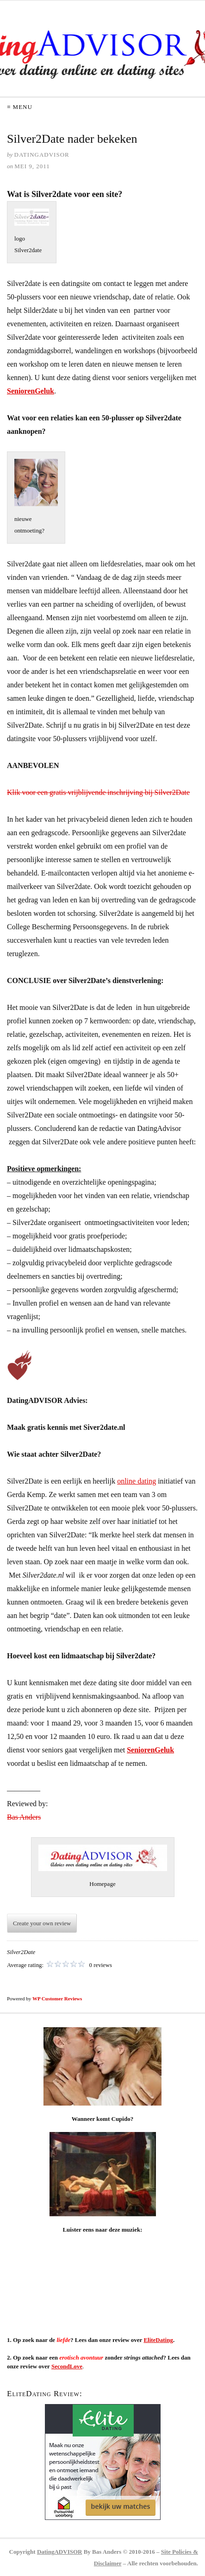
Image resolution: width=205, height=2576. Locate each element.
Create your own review (42, 1923)
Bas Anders (24, 1817)
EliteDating (158, 2339)
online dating (136, 1481)
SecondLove (66, 2366)
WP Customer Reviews (57, 1998)
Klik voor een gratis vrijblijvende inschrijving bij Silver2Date (98, 792)
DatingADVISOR (59, 2551)
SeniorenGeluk (30, 391)
